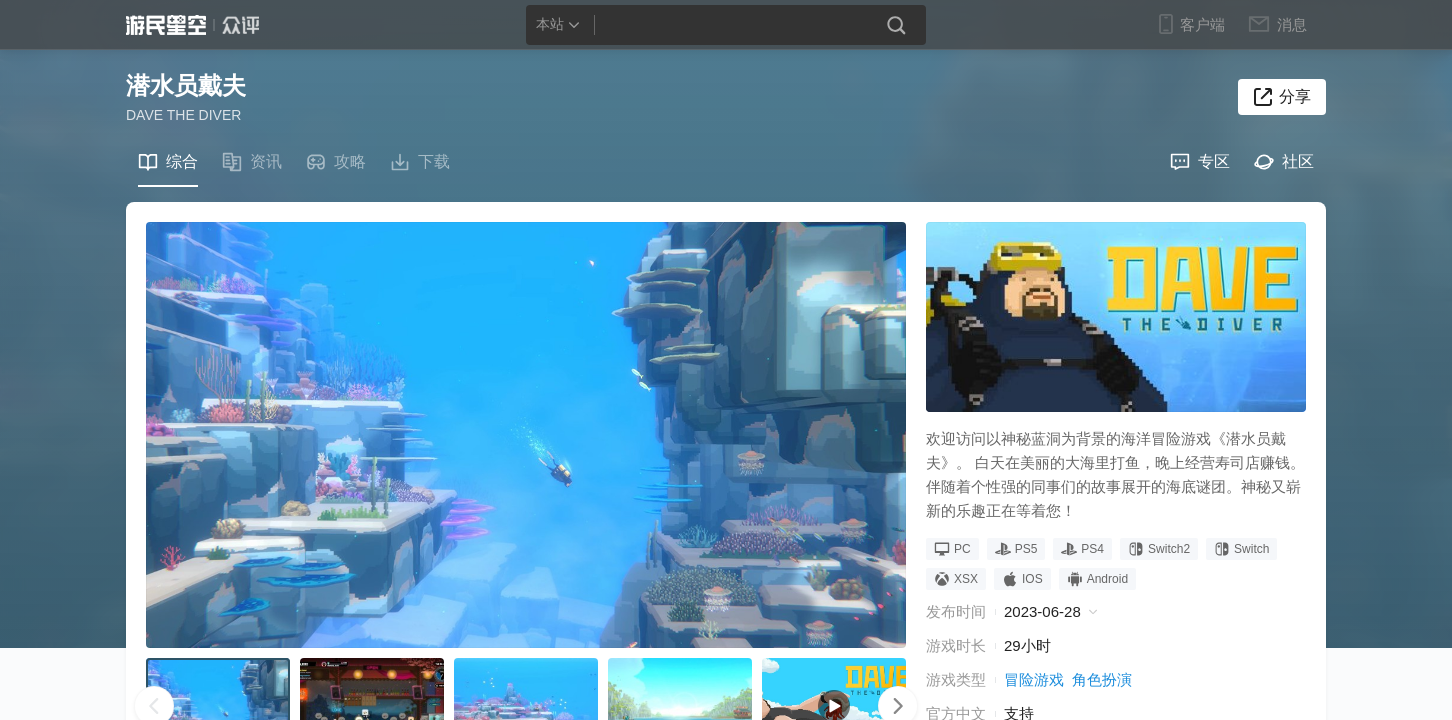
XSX (956, 579)
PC (952, 549)
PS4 (1082, 549)
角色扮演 (1102, 679)
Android (1097, 579)
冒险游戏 (1034, 679)
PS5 (1016, 549)
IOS (1022, 579)
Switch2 (1159, 549)
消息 (1290, 24)
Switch (1241, 549)
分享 (1295, 96)
